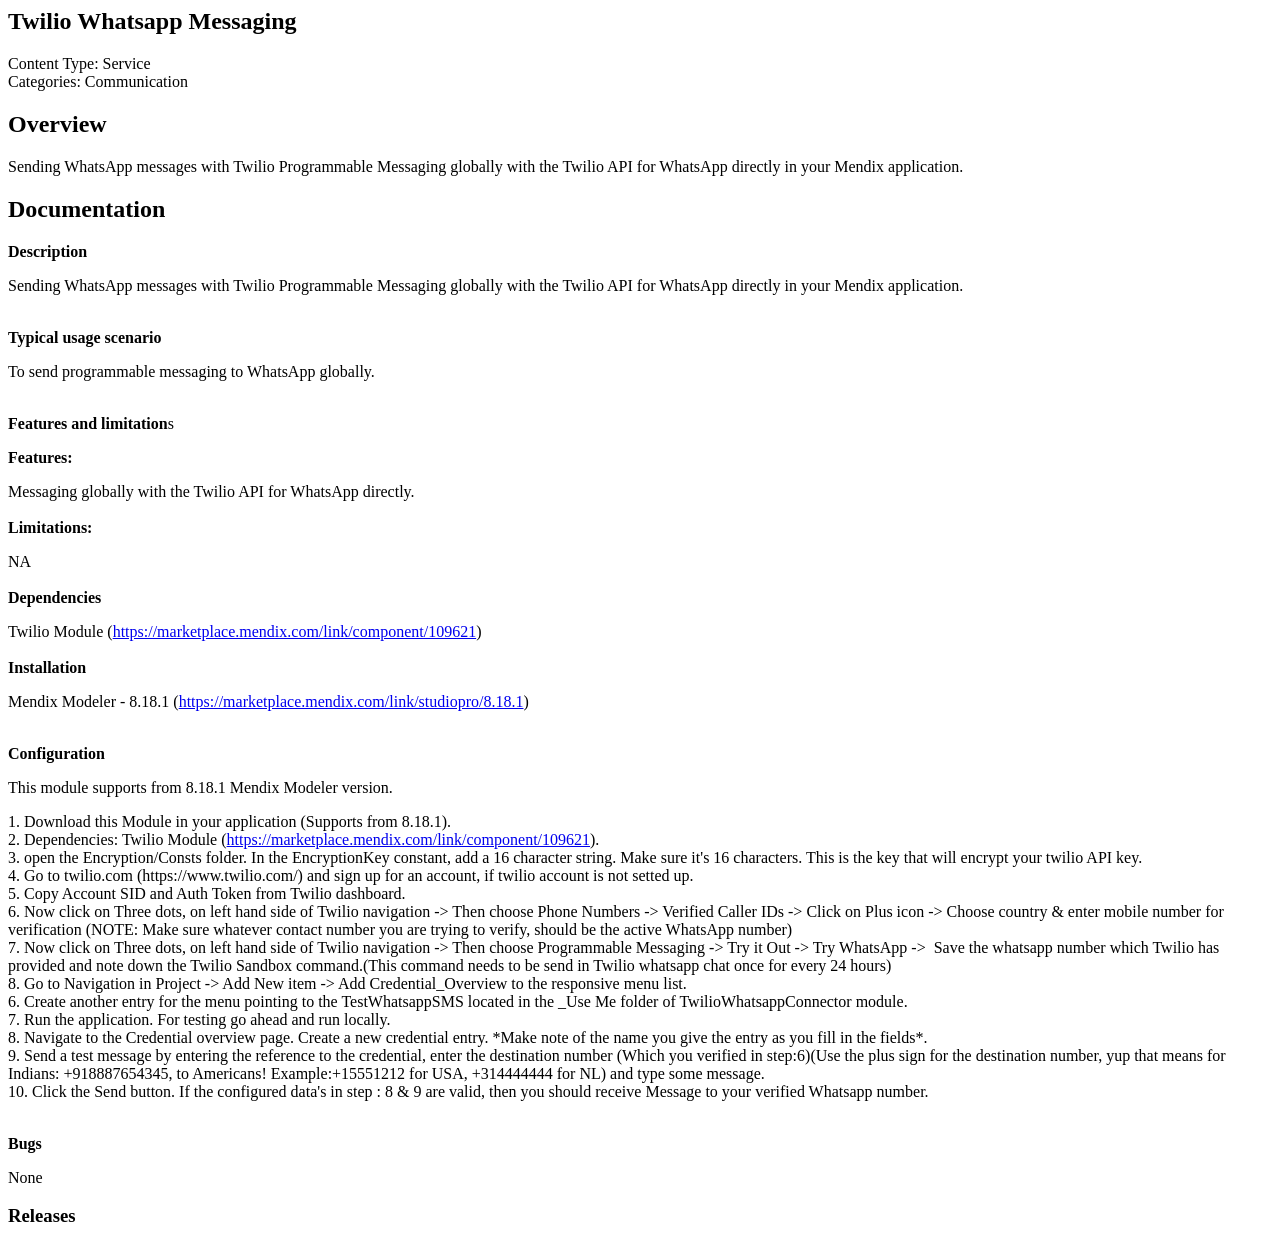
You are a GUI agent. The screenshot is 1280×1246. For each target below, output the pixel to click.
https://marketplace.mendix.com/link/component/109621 (294, 631)
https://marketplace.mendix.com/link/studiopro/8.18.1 (351, 701)
